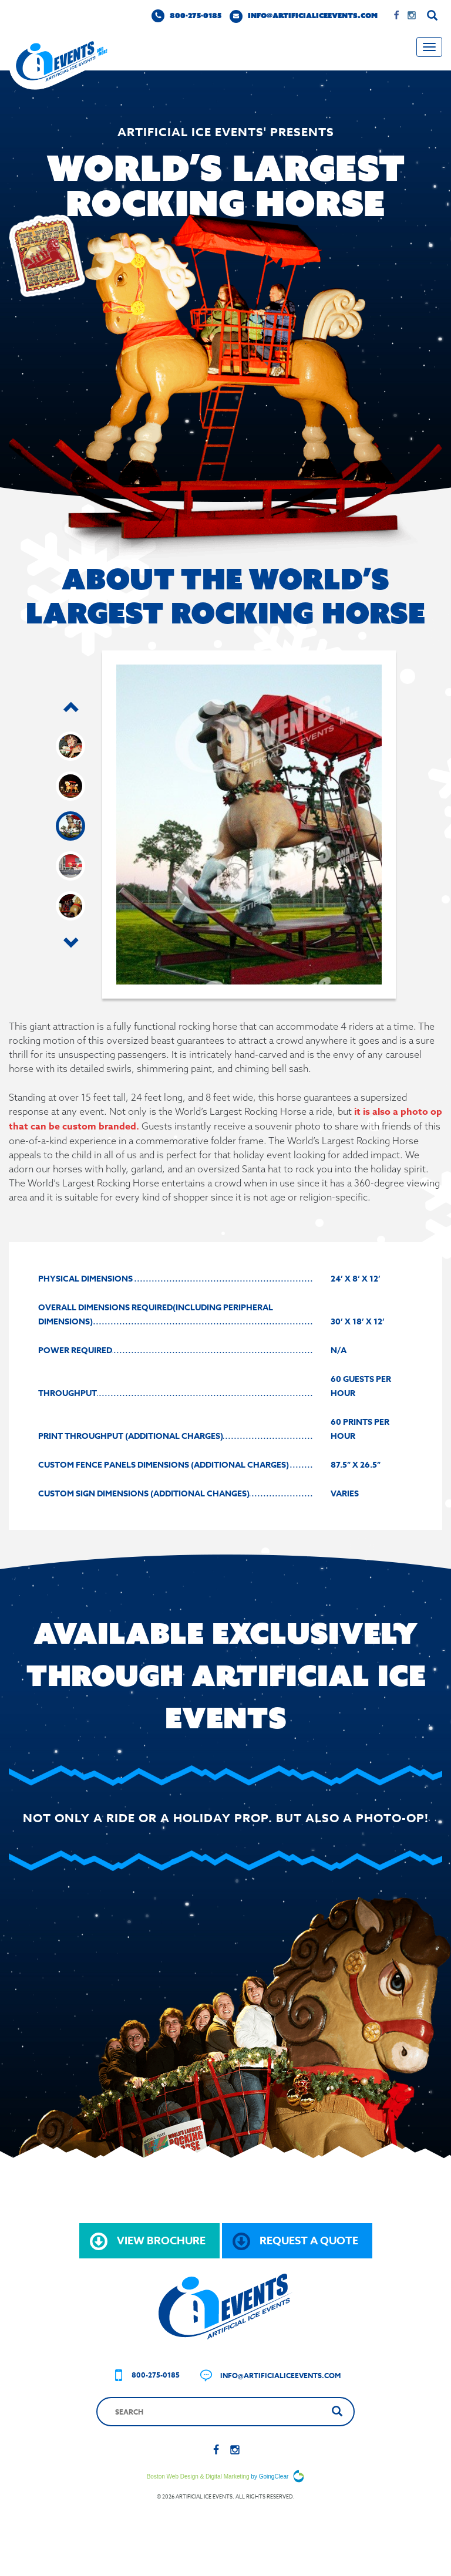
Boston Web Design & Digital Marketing (198, 2476)
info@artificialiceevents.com (304, 16)
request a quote (295, 2241)
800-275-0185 (186, 15)
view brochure (148, 2241)
